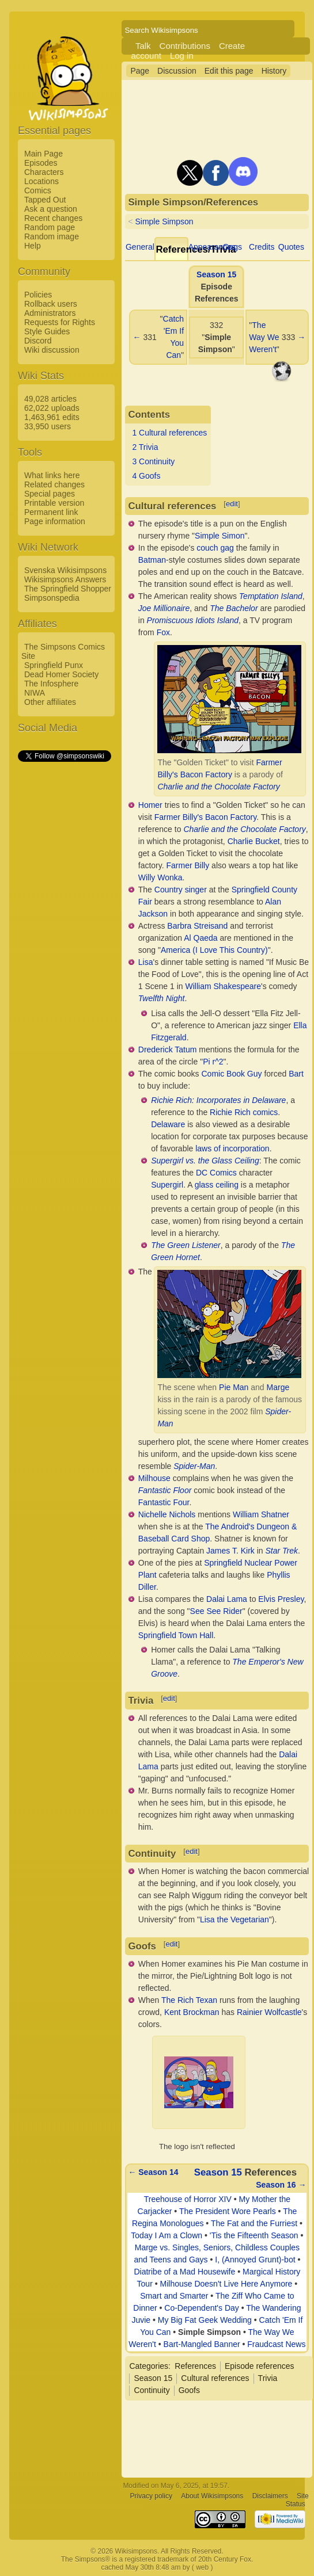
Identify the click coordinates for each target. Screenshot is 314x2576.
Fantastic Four (164, 1502)
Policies (38, 294)
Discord (37, 340)
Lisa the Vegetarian (234, 1919)
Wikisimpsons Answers (65, 579)
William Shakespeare (224, 986)
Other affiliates (50, 702)
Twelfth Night (161, 998)
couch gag (215, 547)
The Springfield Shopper (67, 588)
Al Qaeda (200, 937)
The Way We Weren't (264, 337)
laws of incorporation (232, 1148)
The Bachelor (234, 608)
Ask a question (50, 208)
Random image (51, 236)
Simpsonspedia (52, 597)
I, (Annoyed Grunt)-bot (255, 2259)
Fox (163, 632)
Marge (278, 1387)
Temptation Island (270, 596)
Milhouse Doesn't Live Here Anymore (226, 2283)
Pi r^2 (213, 1061)
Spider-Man (194, 1466)
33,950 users (47, 426)
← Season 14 (153, 2172)
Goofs (189, 2390)
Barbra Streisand (197, 925)
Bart (296, 1073)
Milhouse (154, 1478)
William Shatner (261, 1514)
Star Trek (282, 1550)
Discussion (176, 70)
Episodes (41, 162)
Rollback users (50, 303)
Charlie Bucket (254, 841)
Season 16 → (281, 2184)
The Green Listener (186, 1245)
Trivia (268, 2378)
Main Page (43, 153)
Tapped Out (45, 199)
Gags (231, 246)
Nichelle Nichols (167, 1514)
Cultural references (215, 2378)
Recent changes (53, 218)
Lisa (145, 962)
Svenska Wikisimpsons (65, 570)
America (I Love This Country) (214, 950)
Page (139, 70)
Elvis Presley (281, 1599)
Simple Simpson (164, 221)
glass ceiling (217, 1184)
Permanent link (51, 512)
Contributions (185, 46)
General (140, 246)
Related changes (54, 484)
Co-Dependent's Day (201, 2307)
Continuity (151, 2390)
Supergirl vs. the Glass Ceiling (205, 1160)
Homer (150, 805)
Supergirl (167, 1184)
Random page (49, 227)
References (195, 2366)
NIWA (34, 692)
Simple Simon (219, 535)
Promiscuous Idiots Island (193, 620)
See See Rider (216, 1611)
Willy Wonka (160, 877)
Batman (152, 559)
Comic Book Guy (231, 1073)
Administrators (49, 313)
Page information (54, 521)
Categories (148, 2366)
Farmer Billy (188, 865)
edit (232, 503)
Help (32, 245)
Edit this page (229, 70)
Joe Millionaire (164, 608)
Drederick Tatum (167, 1049)
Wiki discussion (52, 349)
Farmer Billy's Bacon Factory (205, 817)
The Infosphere (51, 683)
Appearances (212, 246)
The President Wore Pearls (227, 2211)
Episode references (259, 2366)
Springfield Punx (53, 665)
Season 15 (216, 274)
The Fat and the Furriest (254, 2223)
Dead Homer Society (61, 674)
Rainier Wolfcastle (269, 2012)
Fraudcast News (276, 2344)
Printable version (54, 502)
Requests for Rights (59, 322)
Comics (37, 190)
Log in (182, 55)
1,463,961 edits (52, 417)
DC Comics (216, 1172)
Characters (43, 172)
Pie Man (233, 1387)
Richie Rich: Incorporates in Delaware (218, 1100)
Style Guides (47, 331)
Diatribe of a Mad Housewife (184, 2271)
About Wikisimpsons (212, 2496)
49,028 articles (50, 398)
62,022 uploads (52, 408)
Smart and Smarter (174, 2295)
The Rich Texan (189, 2000)
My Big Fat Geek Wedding (205, 2320)
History (274, 70)
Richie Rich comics (244, 1112)
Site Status (297, 2500)
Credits (261, 246)
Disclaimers (270, 2496)
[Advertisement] (64, 936)
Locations (41, 181)
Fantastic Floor (165, 1490)
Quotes (291, 246)
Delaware (168, 1124)
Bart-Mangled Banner (202, 2344)
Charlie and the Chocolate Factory (218, 786)
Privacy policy (151, 2496)
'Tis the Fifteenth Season (254, 2235)
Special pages (49, 493)
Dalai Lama (226, 1599)
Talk (143, 46)
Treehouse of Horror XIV (188, 2199)
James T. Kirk (230, 1550)
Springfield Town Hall (175, 1635)
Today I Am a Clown (166, 2235)
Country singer (180, 889)
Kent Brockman (192, 2012)
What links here (52, 475)
